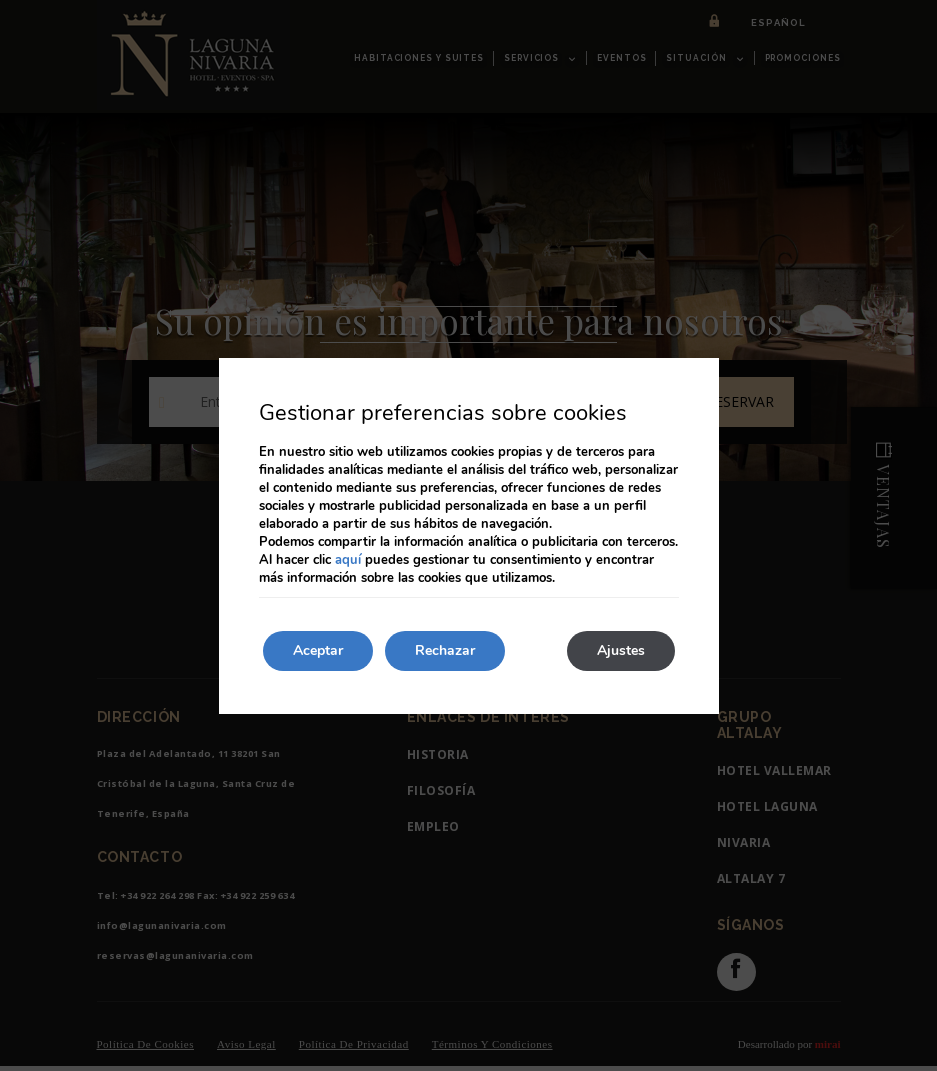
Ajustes (621, 650)
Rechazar (445, 650)
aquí (348, 560)
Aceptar (318, 650)
